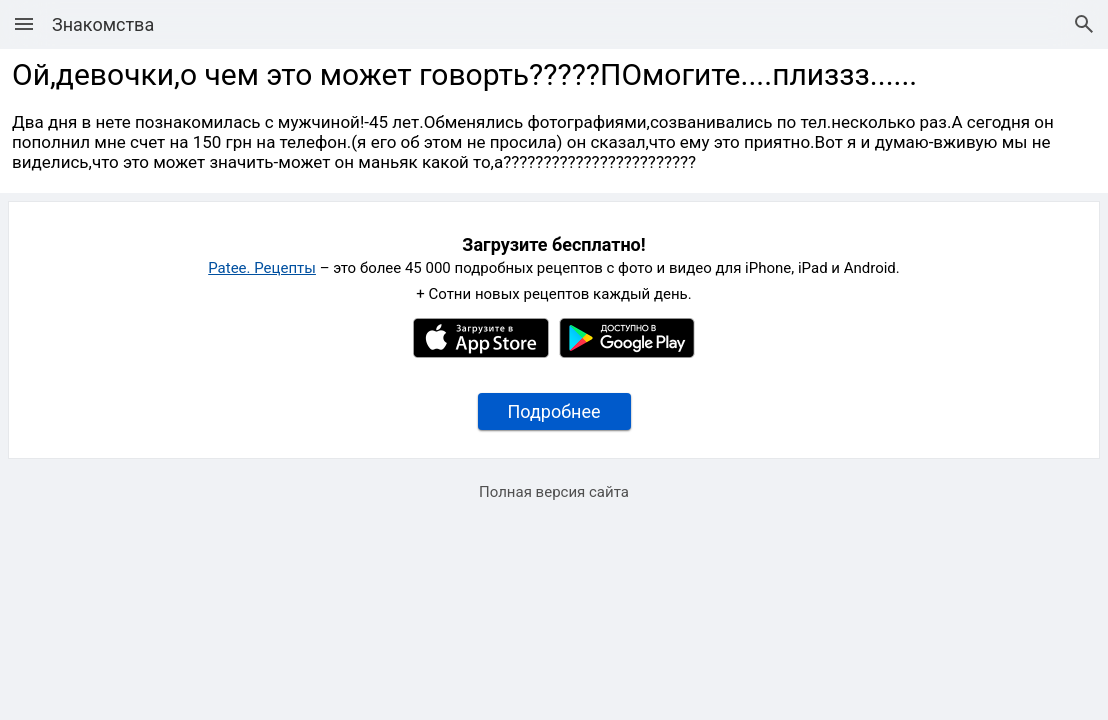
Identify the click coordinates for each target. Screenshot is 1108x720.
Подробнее (554, 411)
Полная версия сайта (554, 492)
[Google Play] (627, 353)
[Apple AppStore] (481, 353)
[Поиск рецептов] (1084, 24)
